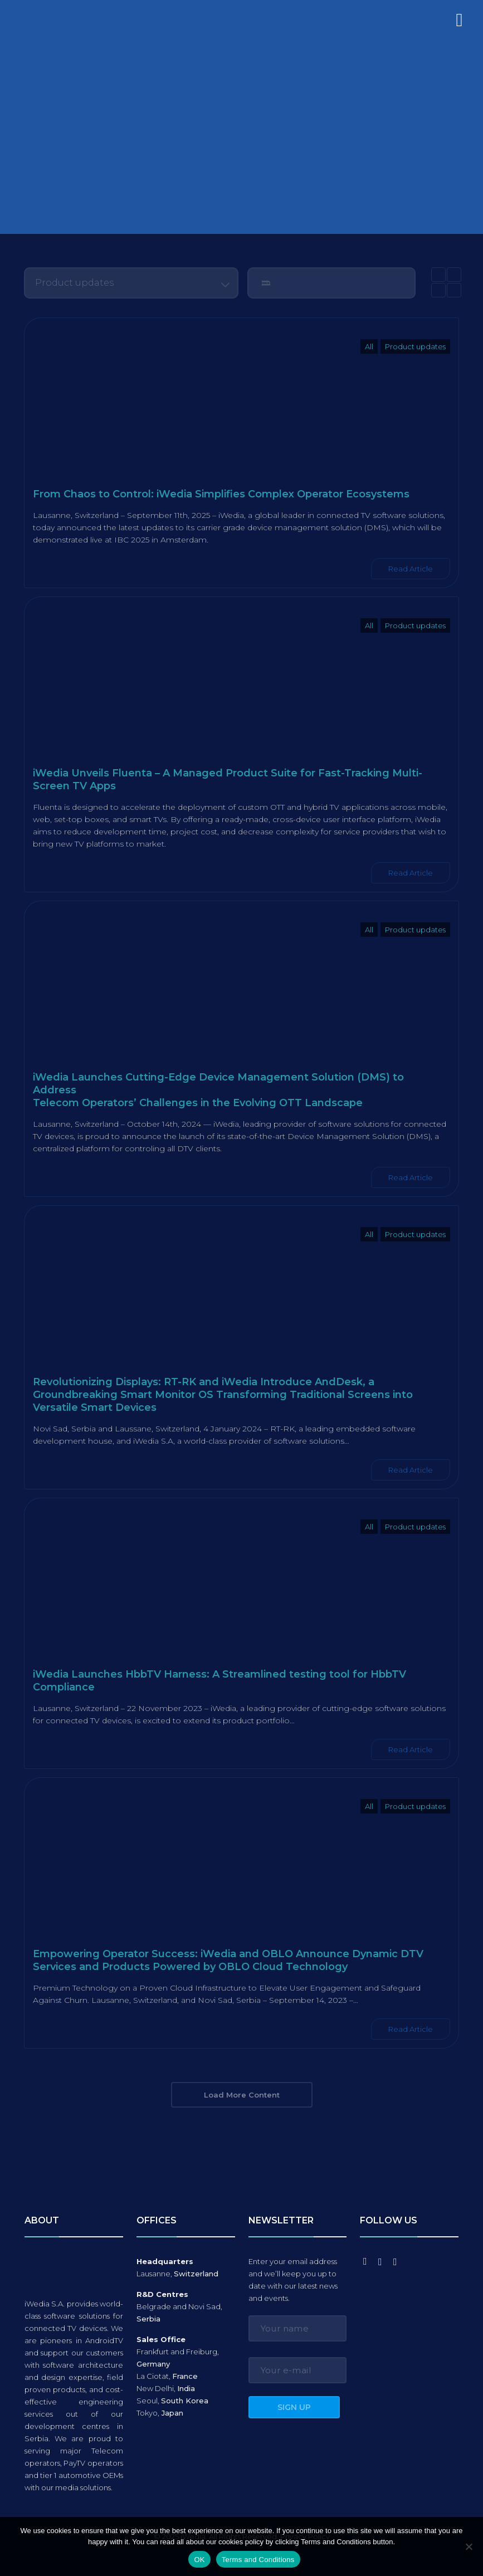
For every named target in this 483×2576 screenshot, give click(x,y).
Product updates (415, 346)
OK (199, 2559)
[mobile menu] (457, 24)
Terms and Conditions (258, 2559)
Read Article (410, 568)
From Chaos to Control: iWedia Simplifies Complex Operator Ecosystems (221, 494)
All (369, 346)
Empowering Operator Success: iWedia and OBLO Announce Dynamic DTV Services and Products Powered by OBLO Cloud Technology (228, 1960)
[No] (469, 2546)
